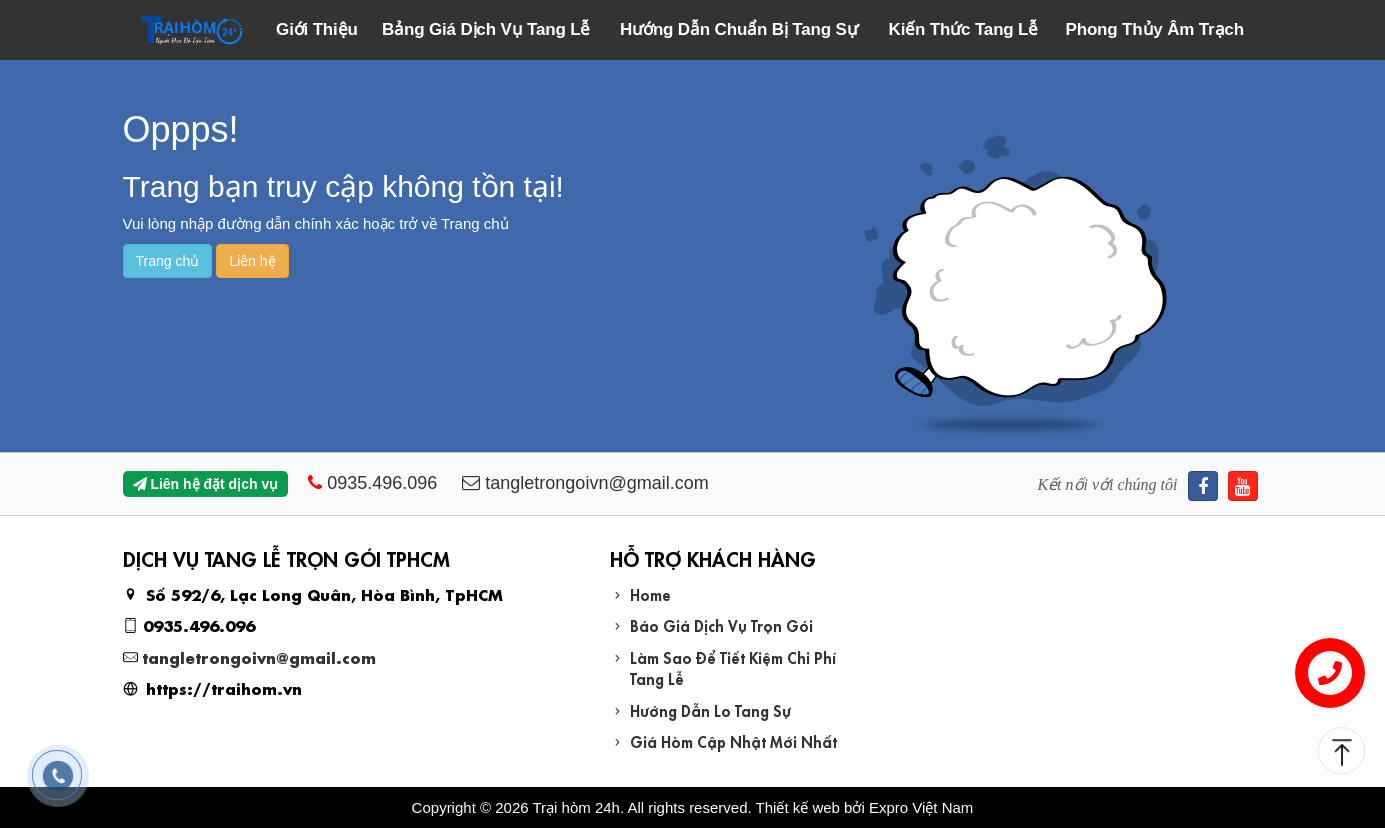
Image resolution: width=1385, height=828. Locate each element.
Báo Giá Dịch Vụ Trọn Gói (721, 624)
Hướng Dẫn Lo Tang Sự (710, 709)
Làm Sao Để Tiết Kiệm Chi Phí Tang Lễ (733, 667)
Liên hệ (252, 261)
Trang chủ (168, 261)
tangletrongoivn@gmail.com (259, 656)
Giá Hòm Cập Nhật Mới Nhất (733, 740)
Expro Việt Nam (921, 807)
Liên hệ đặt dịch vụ (206, 484)
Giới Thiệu (317, 29)
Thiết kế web (798, 807)
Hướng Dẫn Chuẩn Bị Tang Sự (738, 29)
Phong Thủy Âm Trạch (1155, 29)
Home (650, 593)
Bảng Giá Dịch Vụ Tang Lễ (486, 29)
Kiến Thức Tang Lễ (964, 29)
